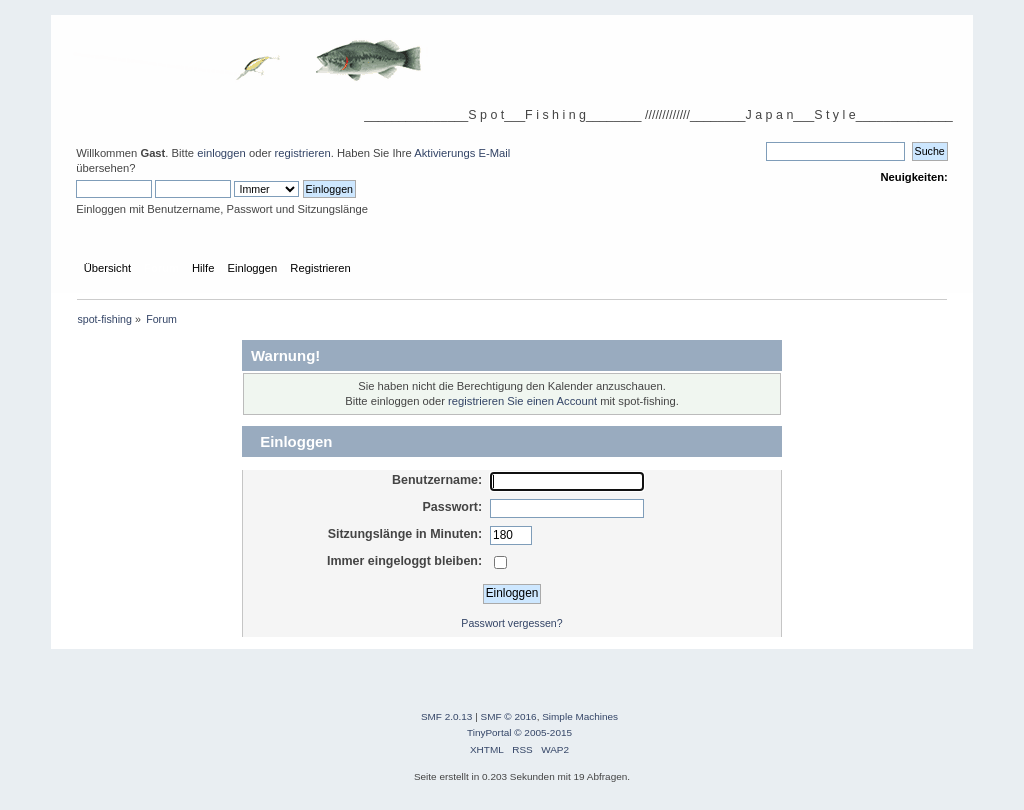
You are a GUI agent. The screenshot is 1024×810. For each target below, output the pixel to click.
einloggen (221, 153)
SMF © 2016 (509, 716)
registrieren (303, 153)
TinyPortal (489, 732)
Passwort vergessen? (511, 623)
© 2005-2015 (543, 732)
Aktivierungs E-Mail (462, 153)
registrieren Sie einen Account (522, 401)
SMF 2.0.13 (447, 716)
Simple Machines (580, 716)
